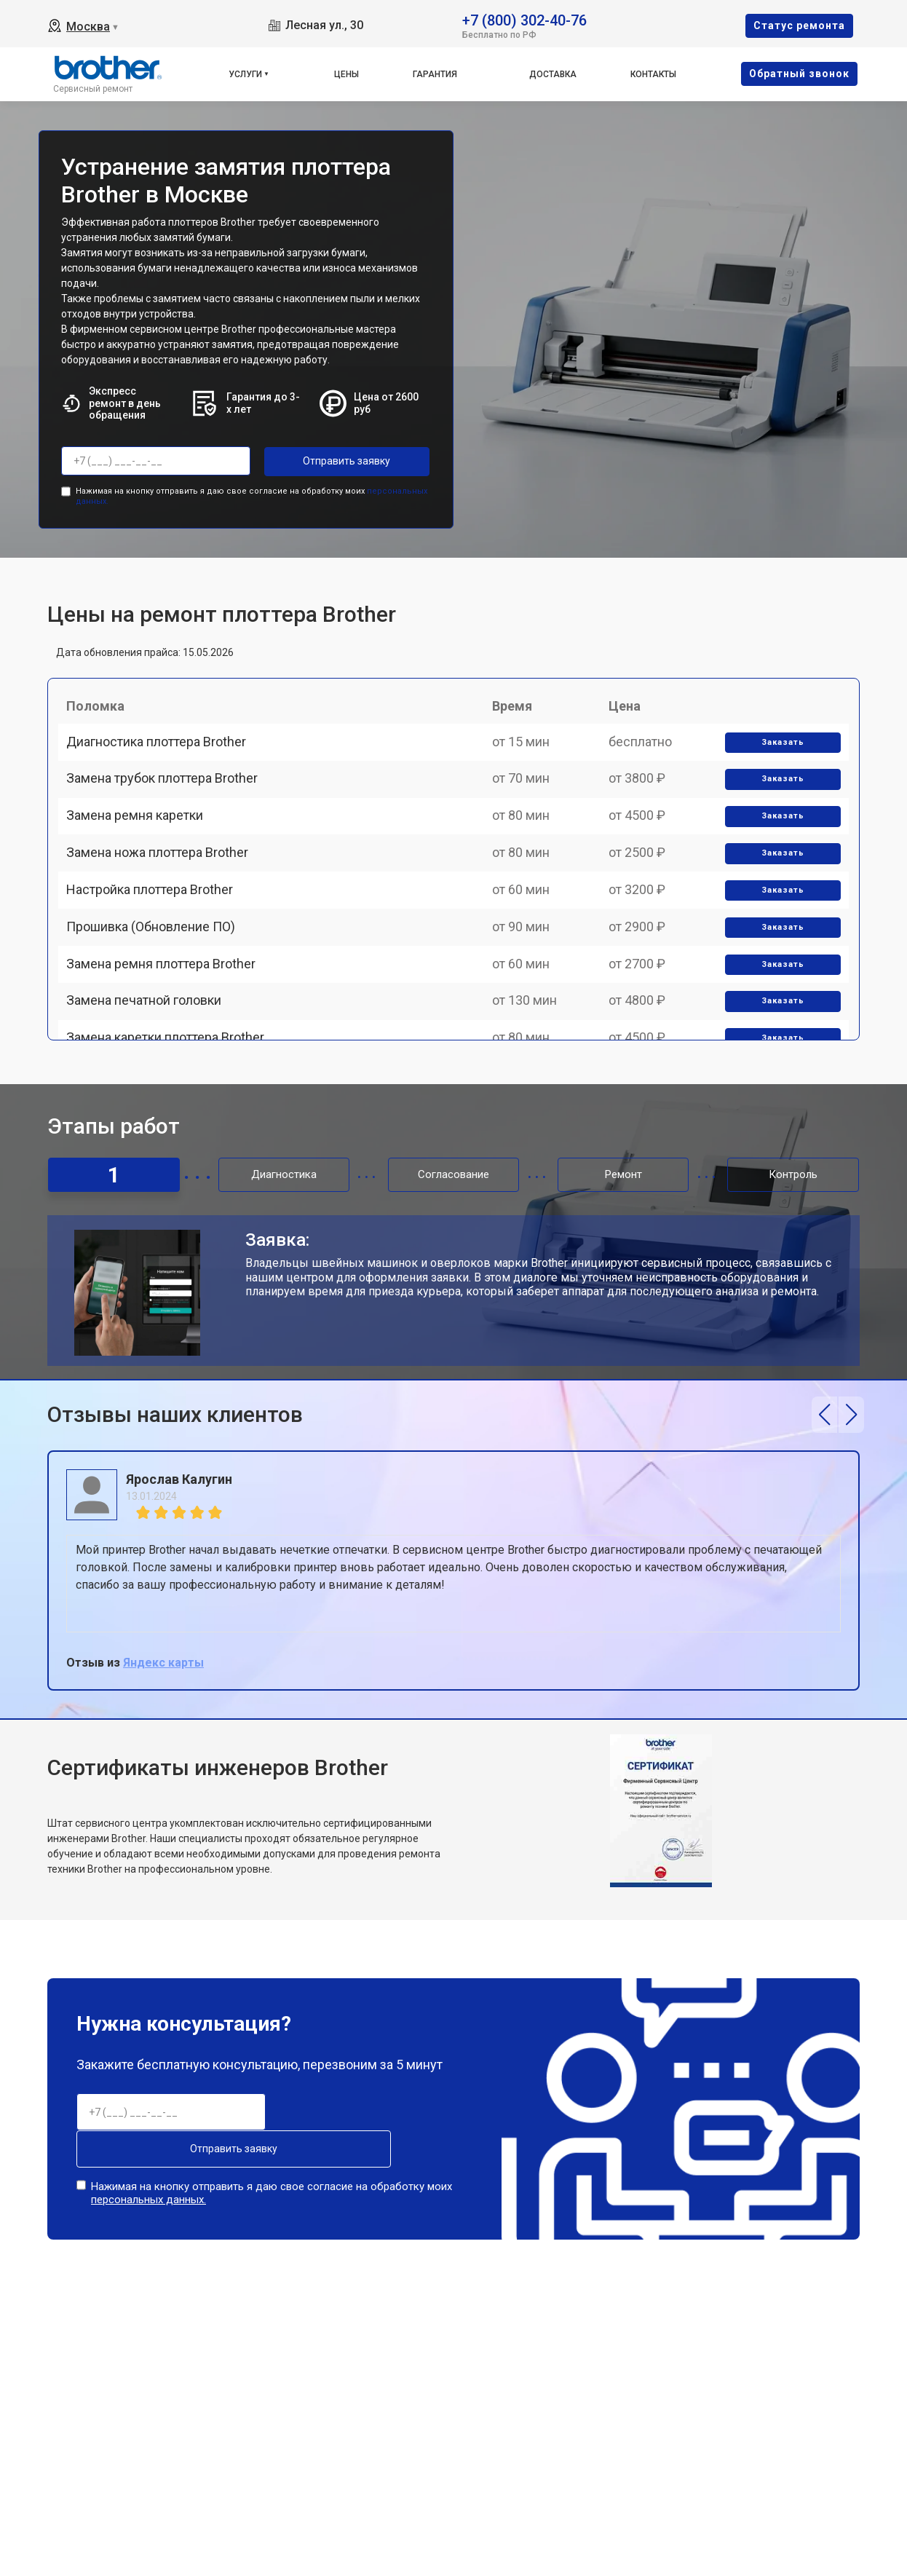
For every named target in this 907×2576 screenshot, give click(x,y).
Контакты (653, 74)
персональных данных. (148, 2186)
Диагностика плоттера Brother (163, 756)
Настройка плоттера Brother (156, 959)
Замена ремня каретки (141, 858)
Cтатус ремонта (799, 25)
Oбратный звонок (799, 73)
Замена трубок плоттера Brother (168, 807)
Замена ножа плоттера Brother (164, 909)
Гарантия (435, 74)
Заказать (777, 757)
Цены (346, 74)
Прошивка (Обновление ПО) (157, 1010)
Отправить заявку (322, 461)
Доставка (553, 74)
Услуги (245, 74)
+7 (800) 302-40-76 (524, 19)
